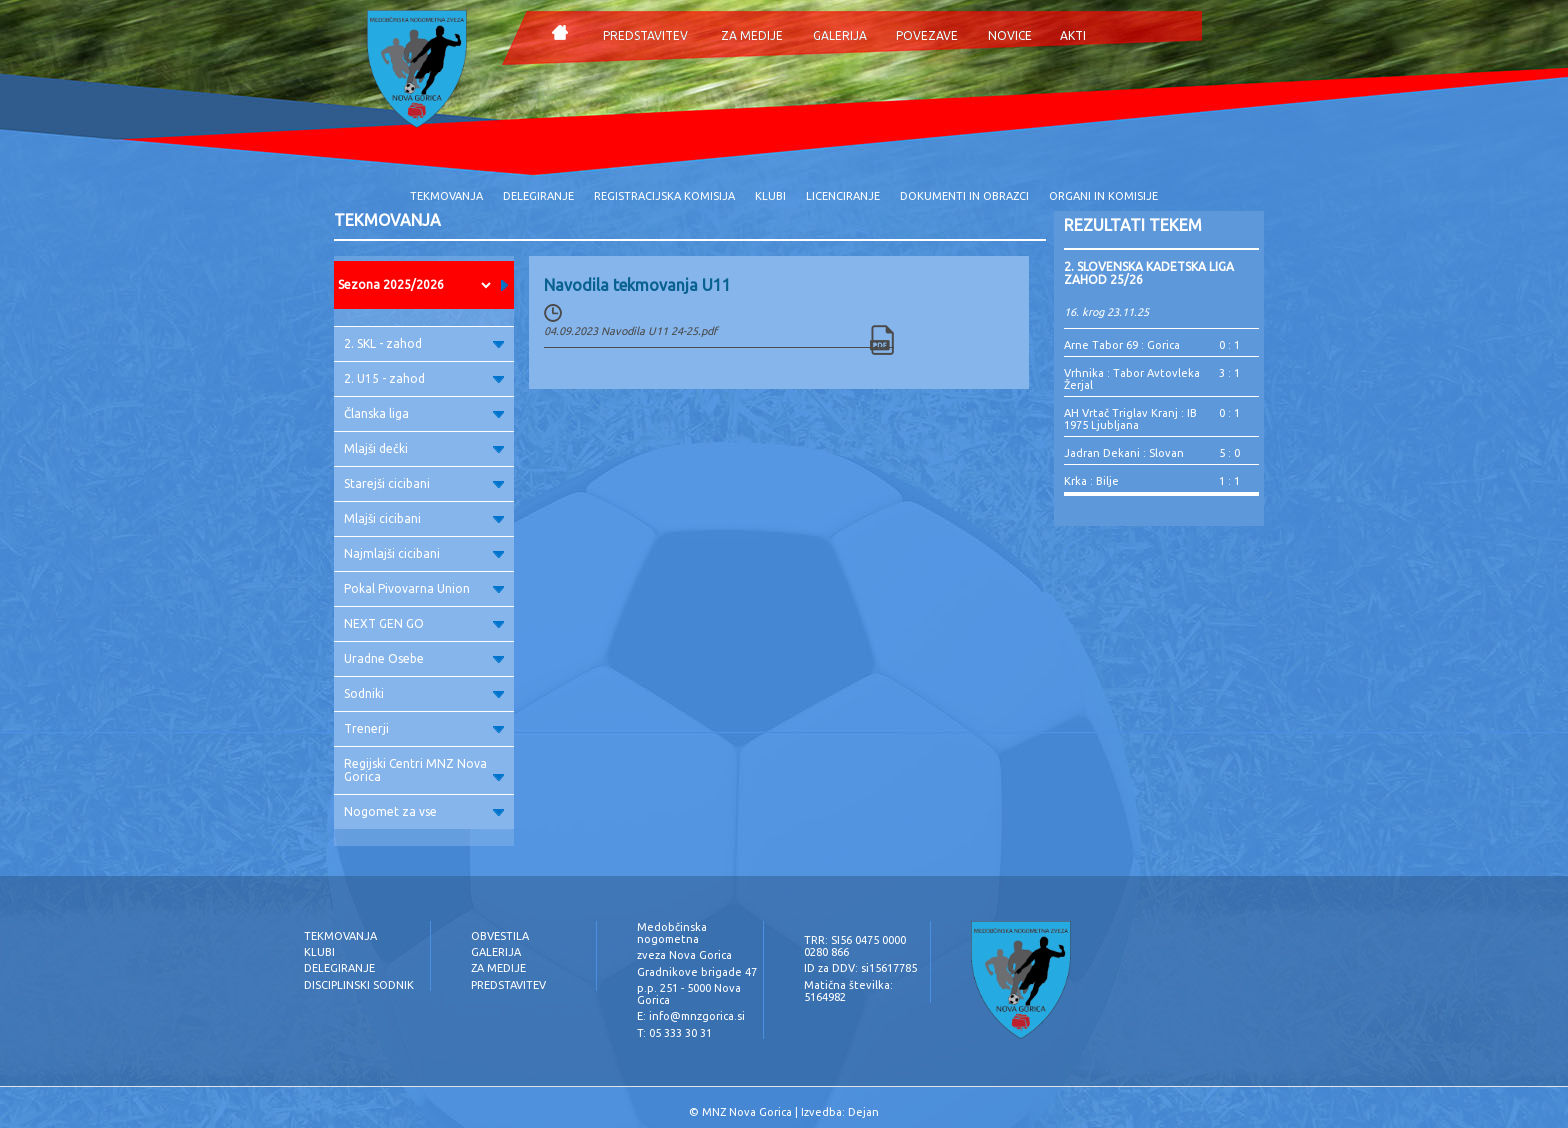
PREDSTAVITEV (645, 35)
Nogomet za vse (424, 811)
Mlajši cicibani (424, 518)
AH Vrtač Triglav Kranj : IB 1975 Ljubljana (1130, 419)
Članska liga (424, 413)
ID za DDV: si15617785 (860, 968)
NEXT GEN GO (424, 623)
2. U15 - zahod (424, 378)
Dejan (863, 1112)
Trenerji (424, 728)
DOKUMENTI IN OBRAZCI (964, 196)
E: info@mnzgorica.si (691, 1016)
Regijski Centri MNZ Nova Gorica (424, 770)
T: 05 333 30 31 (674, 1033)
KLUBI (770, 196)
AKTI (1073, 35)
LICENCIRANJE (843, 196)
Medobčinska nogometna (672, 933)
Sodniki (424, 693)
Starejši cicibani (424, 483)
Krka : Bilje (1091, 481)
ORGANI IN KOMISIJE (1103, 196)
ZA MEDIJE (752, 35)
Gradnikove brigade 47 (697, 972)
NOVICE (1010, 35)
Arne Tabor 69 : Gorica (1122, 345)
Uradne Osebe (424, 658)
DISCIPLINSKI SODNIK (359, 985)
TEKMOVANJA (446, 196)
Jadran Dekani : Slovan (1124, 453)
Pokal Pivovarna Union (424, 588)
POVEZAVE (927, 35)
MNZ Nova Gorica (747, 1112)
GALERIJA (840, 35)
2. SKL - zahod (424, 343)
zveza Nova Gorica (684, 955)
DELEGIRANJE (538, 196)
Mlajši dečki (424, 448)
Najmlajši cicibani (424, 553)
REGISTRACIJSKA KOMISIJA (664, 196)
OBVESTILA (500, 936)
